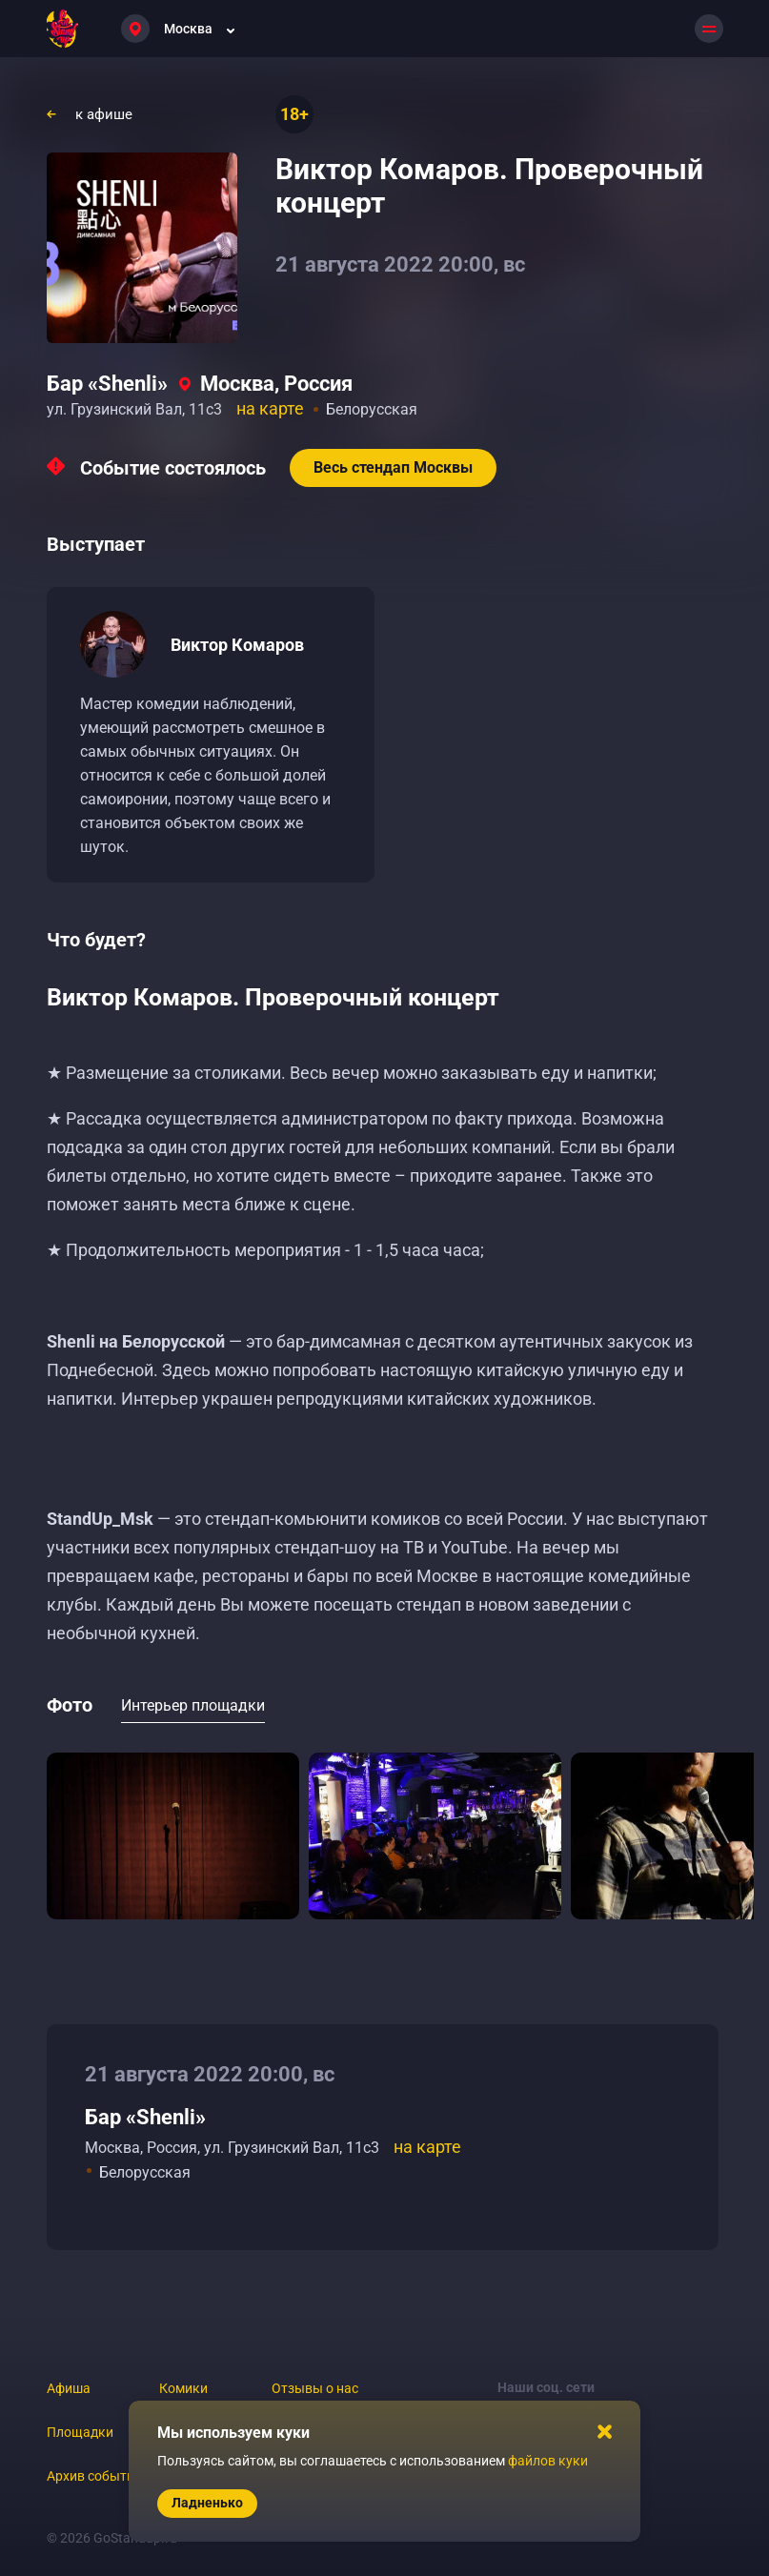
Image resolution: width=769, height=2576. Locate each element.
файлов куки (548, 2460)
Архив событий (94, 2476)
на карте (270, 408)
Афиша (69, 2388)
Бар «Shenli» (107, 384)
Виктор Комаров (237, 645)
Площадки (80, 2432)
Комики (183, 2388)
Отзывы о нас (315, 2388)
